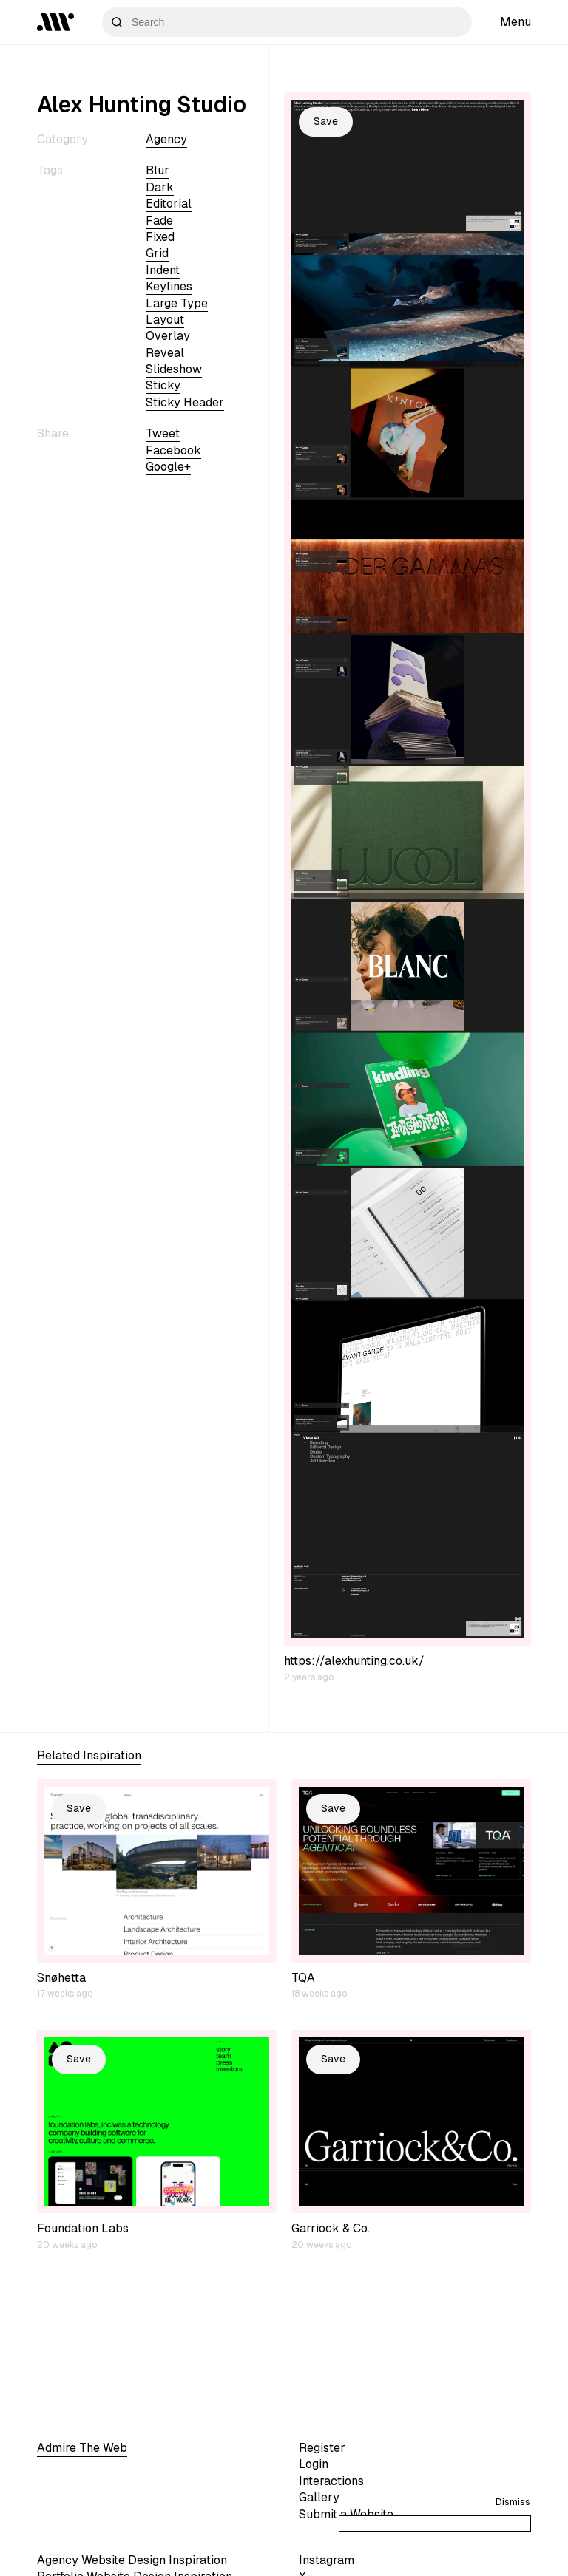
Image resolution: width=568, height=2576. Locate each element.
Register (322, 2448)
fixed (160, 237)
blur (157, 170)
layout (165, 319)
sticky (163, 385)
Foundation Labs (83, 2228)
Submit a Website (346, 2514)
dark (160, 187)
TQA (303, 1978)
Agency (166, 139)
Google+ (168, 466)
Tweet (163, 433)
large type (177, 303)
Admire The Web (82, 2448)
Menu (515, 22)
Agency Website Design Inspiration (132, 2560)
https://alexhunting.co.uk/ (354, 1661)
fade (159, 220)
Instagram (326, 2560)
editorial (169, 203)
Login (313, 2464)
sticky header (185, 402)
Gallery (319, 2497)
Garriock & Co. (330, 2228)
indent (163, 270)
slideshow (174, 369)
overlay (168, 336)
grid (157, 253)
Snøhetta (61, 1978)
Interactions (331, 2481)
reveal (165, 353)
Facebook (173, 450)
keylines (169, 286)
